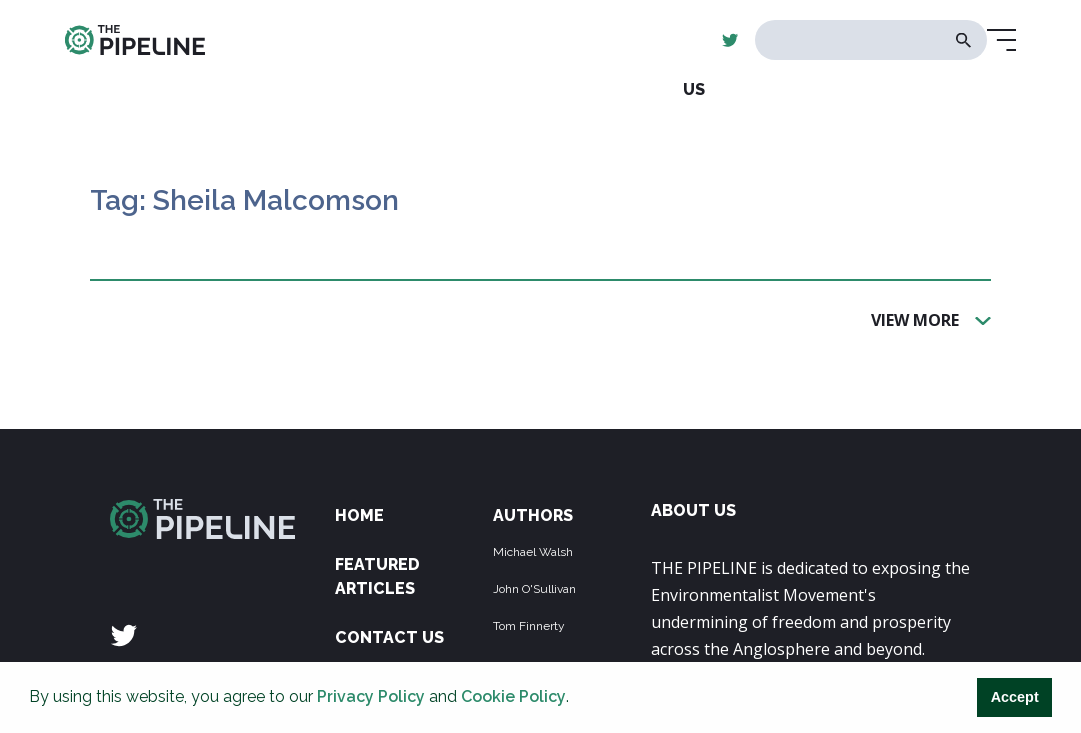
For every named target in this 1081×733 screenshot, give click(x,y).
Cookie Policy (513, 696)
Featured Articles (377, 576)
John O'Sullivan (534, 589)
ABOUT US (693, 510)
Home (359, 515)
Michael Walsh (533, 552)
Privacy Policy (371, 696)
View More (915, 319)
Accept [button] (1015, 697)
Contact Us (389, 637)
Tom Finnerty (529, 626)
